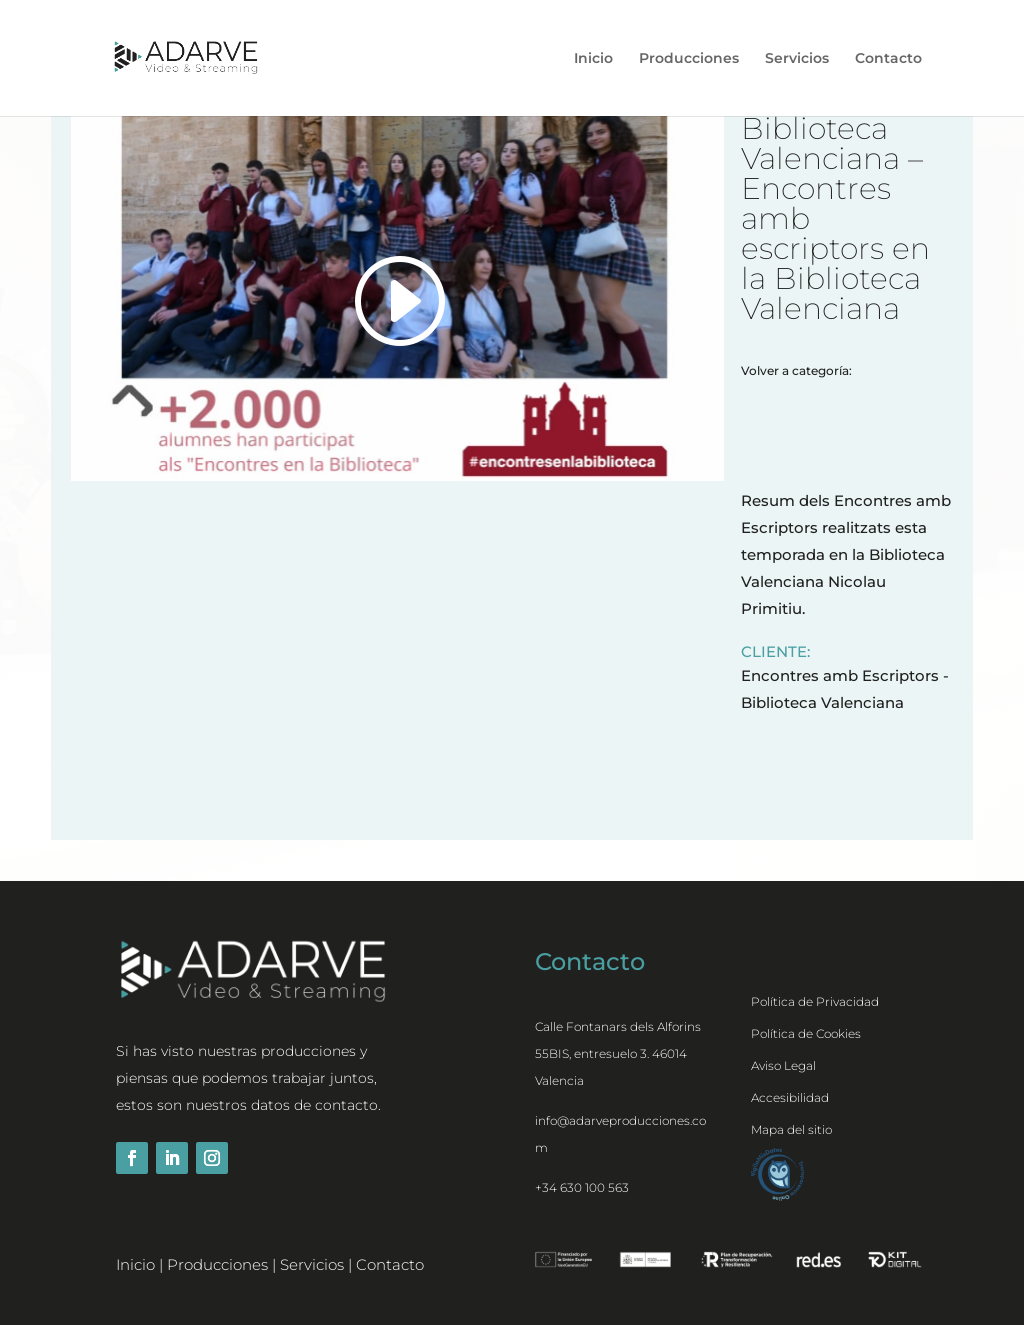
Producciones (689, 59)
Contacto (888, 59)
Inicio (593, 59)
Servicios (797, 59)
